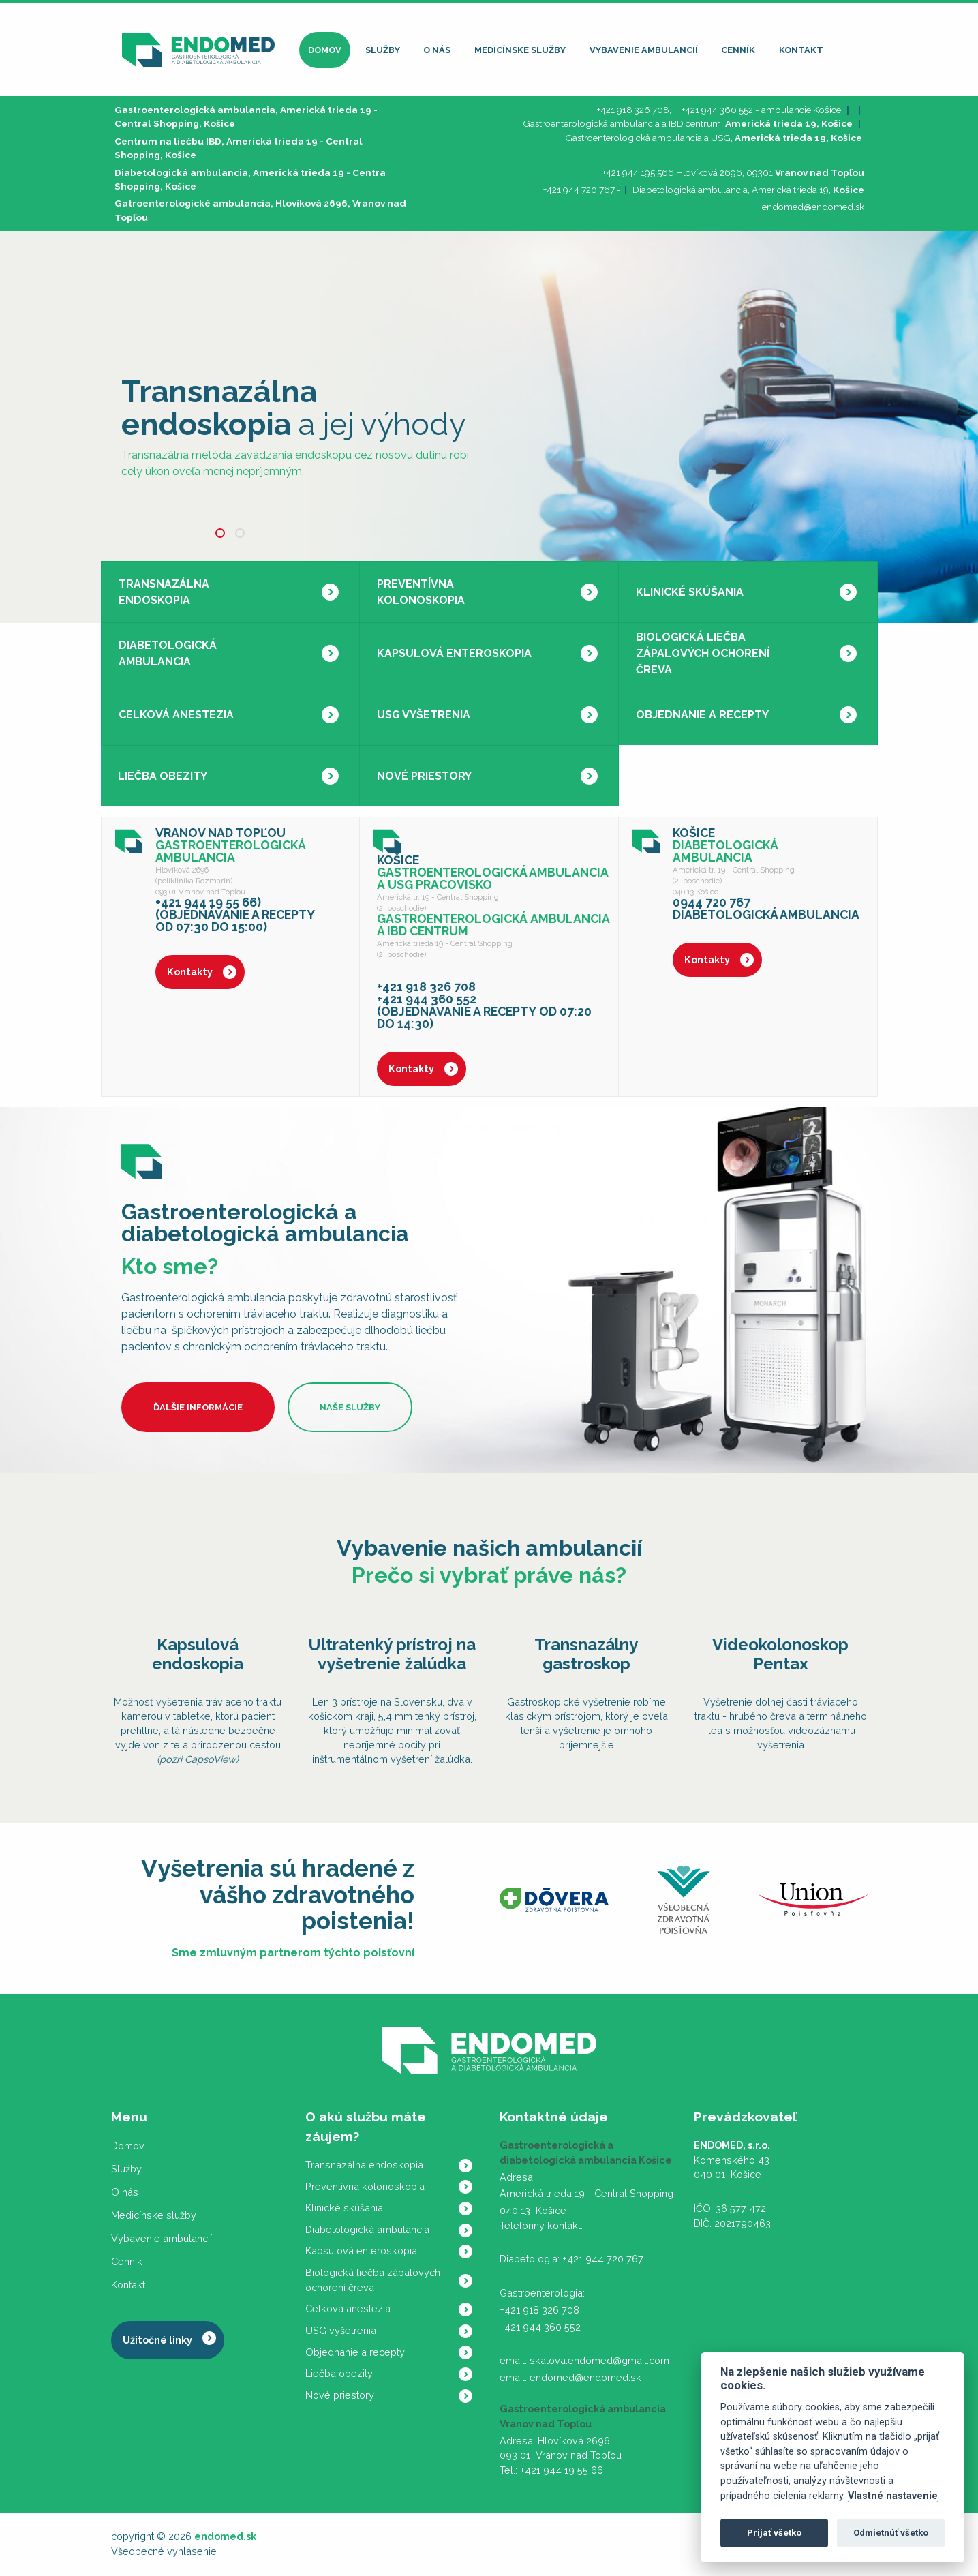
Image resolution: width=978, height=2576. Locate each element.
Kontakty (190, 972)
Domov (324, 50)
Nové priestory (424, 776)
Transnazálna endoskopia (164, 592)
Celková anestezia (176, 714)
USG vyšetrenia (423, 714)
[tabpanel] (489, 427)
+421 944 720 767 (579, 189)
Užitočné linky (157, 2340)
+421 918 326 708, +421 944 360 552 (675, 109)
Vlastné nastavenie (893, 2496)
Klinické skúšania (690, 592)
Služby (382, 50)
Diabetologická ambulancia (168, 653)
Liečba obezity (162, 776)
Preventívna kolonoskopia (421, 592)
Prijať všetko (774, 2533)
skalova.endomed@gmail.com (599, 2360)
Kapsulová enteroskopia (454, 653)
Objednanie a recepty (702, 714)
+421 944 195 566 (638, 172)
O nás (436, 50)
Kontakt (801, 50)
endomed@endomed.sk (813, 206)
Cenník (738, 50)
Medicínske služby (520, 50)
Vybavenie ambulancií (644, 50)
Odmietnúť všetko (890, 2533)
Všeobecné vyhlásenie (164, 2551)
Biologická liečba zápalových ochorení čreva (702, 653)
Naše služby (350, 1407)
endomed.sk (225, 2536)
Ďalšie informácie (198, 1407)
